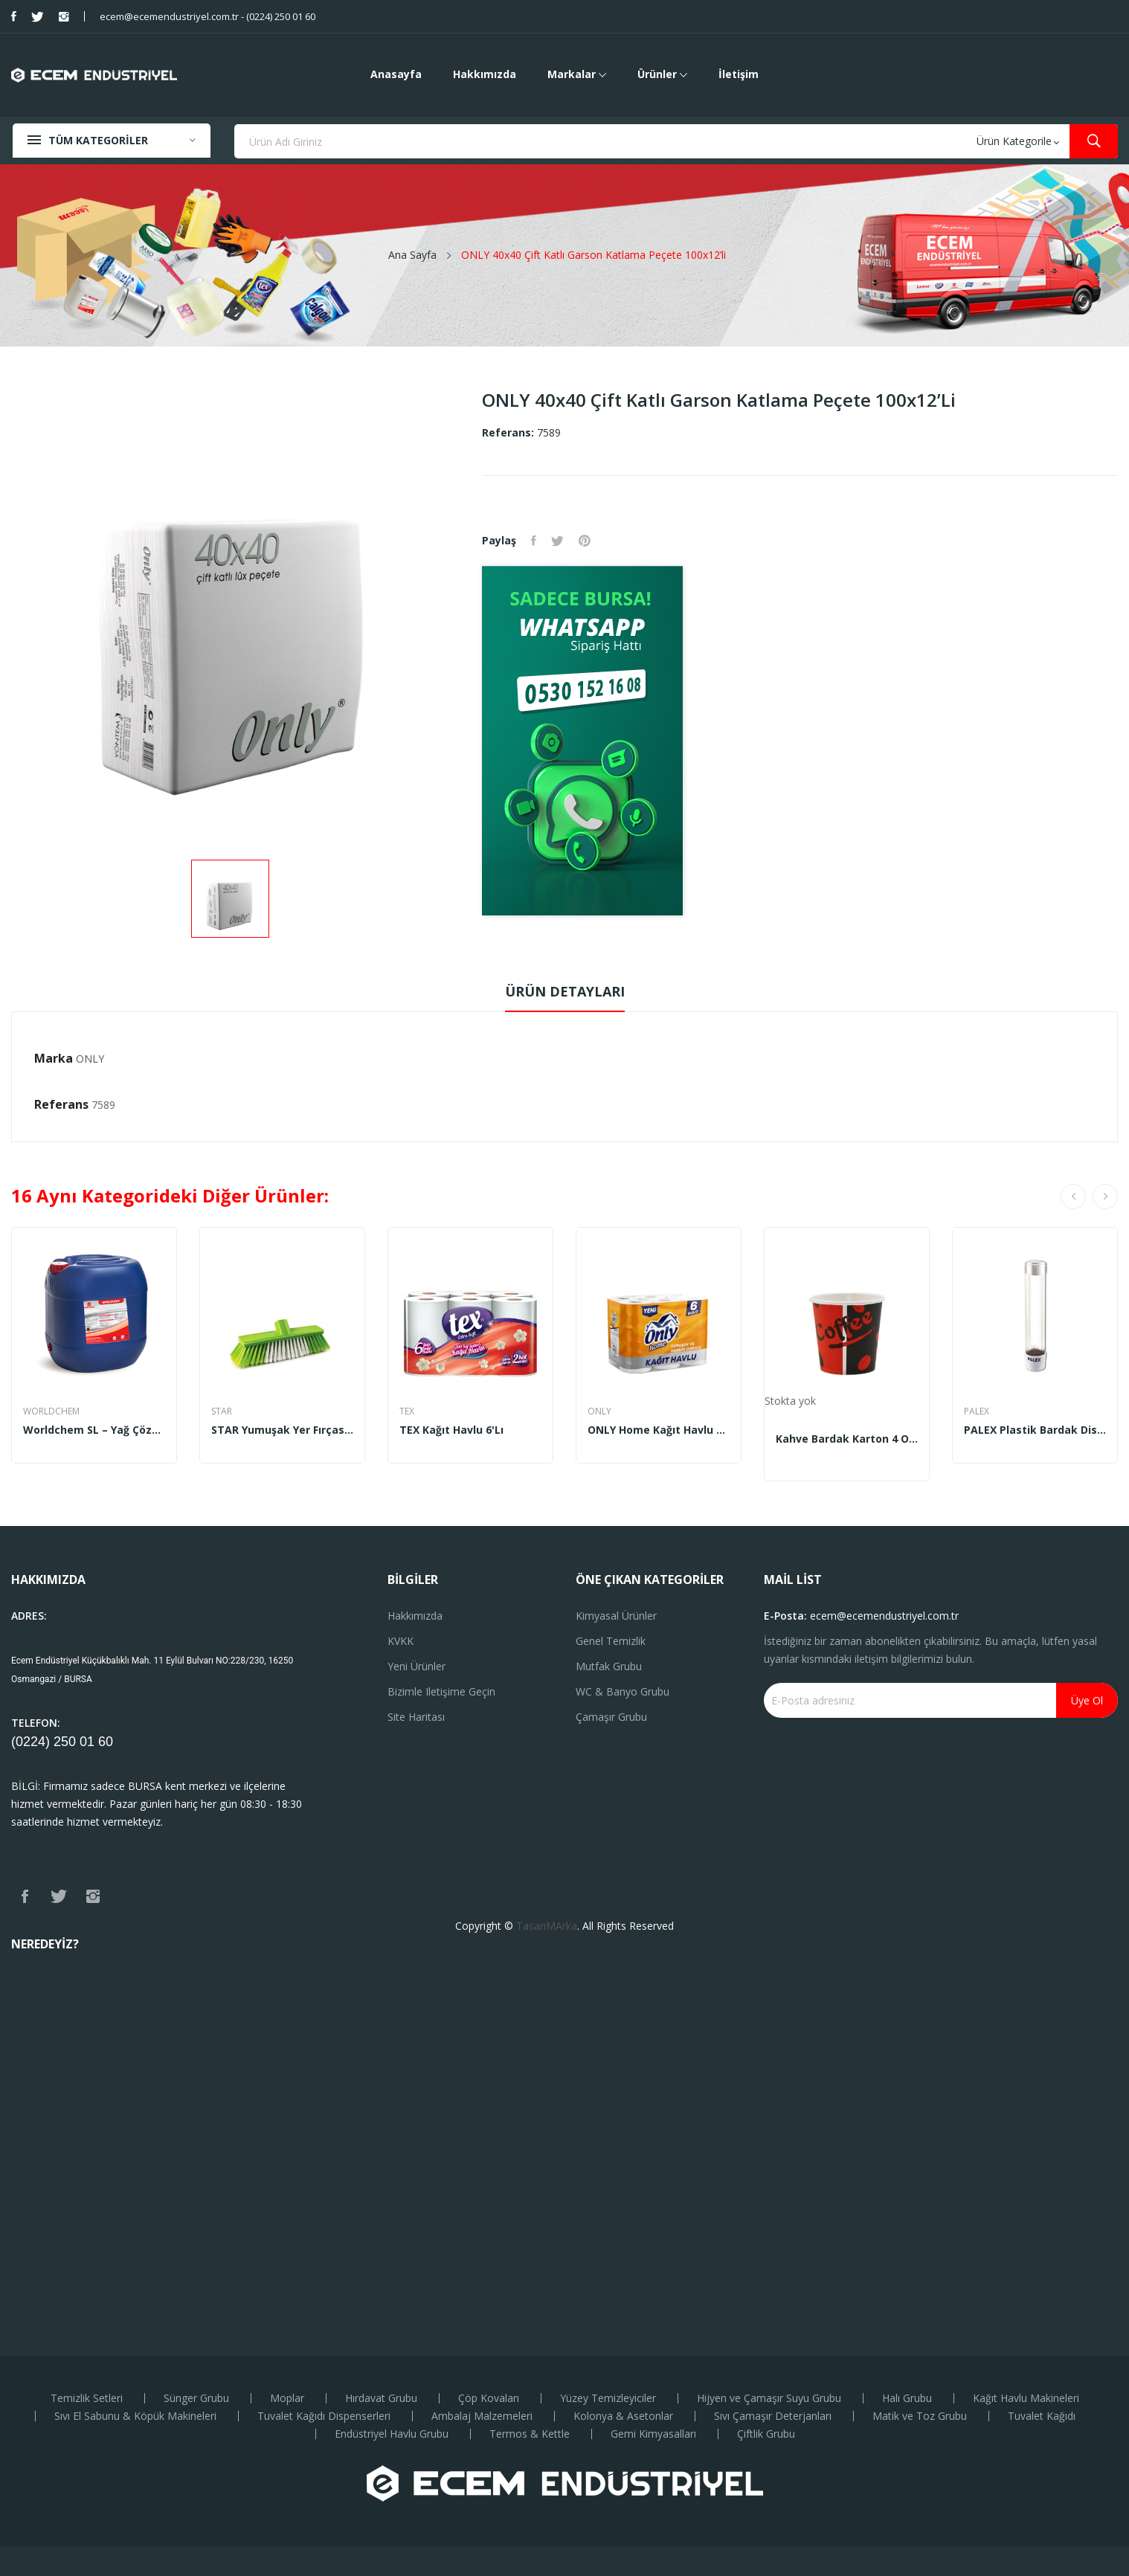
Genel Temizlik (611, 1641)
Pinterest (584, 540)
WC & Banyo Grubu (622, 1691)
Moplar (287, 2398)
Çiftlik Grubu (766, 2434)
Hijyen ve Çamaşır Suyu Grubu (769, 2398)
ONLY (90, 1059)
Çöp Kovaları (488, 2398)
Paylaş (534, 540)
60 (105, 1741)
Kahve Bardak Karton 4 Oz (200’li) (847, 1439)
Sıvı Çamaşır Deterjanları (773, 2416)
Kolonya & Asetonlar (623, 2416)
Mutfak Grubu (609, 1666)
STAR (221, 1411)
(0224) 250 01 (54, 1741)
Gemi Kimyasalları (653, 2434)
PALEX (976, 1411)
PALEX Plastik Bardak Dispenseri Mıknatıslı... (1035, 1430)
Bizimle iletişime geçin (441, 1691)
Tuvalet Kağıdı (1041, 2416)
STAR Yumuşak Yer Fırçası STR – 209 (282, 1430)
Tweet (557, 540)
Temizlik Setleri (87, 2398)
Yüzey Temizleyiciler (608, 2398)
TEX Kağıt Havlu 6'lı (451, 1430)
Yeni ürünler (416, 1666)
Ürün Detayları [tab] (565, 991)
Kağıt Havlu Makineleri (1026, 2398)
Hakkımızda (415, 1616)
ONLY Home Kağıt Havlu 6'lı (659, 1430)
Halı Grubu (907, 2398)
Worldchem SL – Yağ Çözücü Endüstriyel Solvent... (94, 1430)
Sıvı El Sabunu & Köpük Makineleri (135, 2416)
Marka (53, 1058)
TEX (406, 1411)
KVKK (400, 1641)
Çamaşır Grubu (611, 1717)
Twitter (37, 16)
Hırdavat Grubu (381, 2398)
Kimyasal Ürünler (616, 1616)
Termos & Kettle (529, 2434)
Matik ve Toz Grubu (919, 2416)
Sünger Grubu (196, 2398)
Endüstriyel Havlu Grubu (391, 2434)
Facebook (13, 16)
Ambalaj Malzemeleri (482, 2416)
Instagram (64, 16)
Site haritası (416, 1717)
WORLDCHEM (51, 1411)
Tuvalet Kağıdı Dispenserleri (323, 2416)
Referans (61, 1104)
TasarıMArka (546, 1926)
